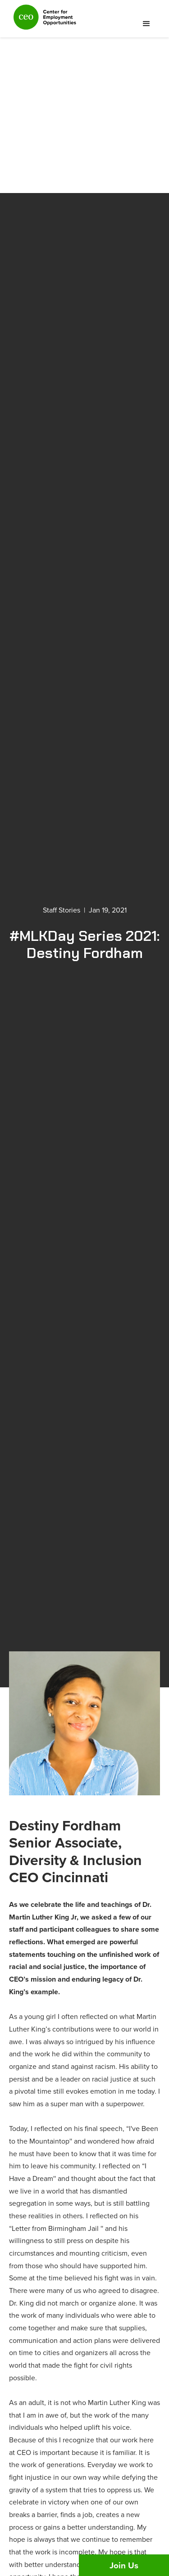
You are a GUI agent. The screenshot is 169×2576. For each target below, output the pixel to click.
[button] (146, 23)
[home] (42, 20)
